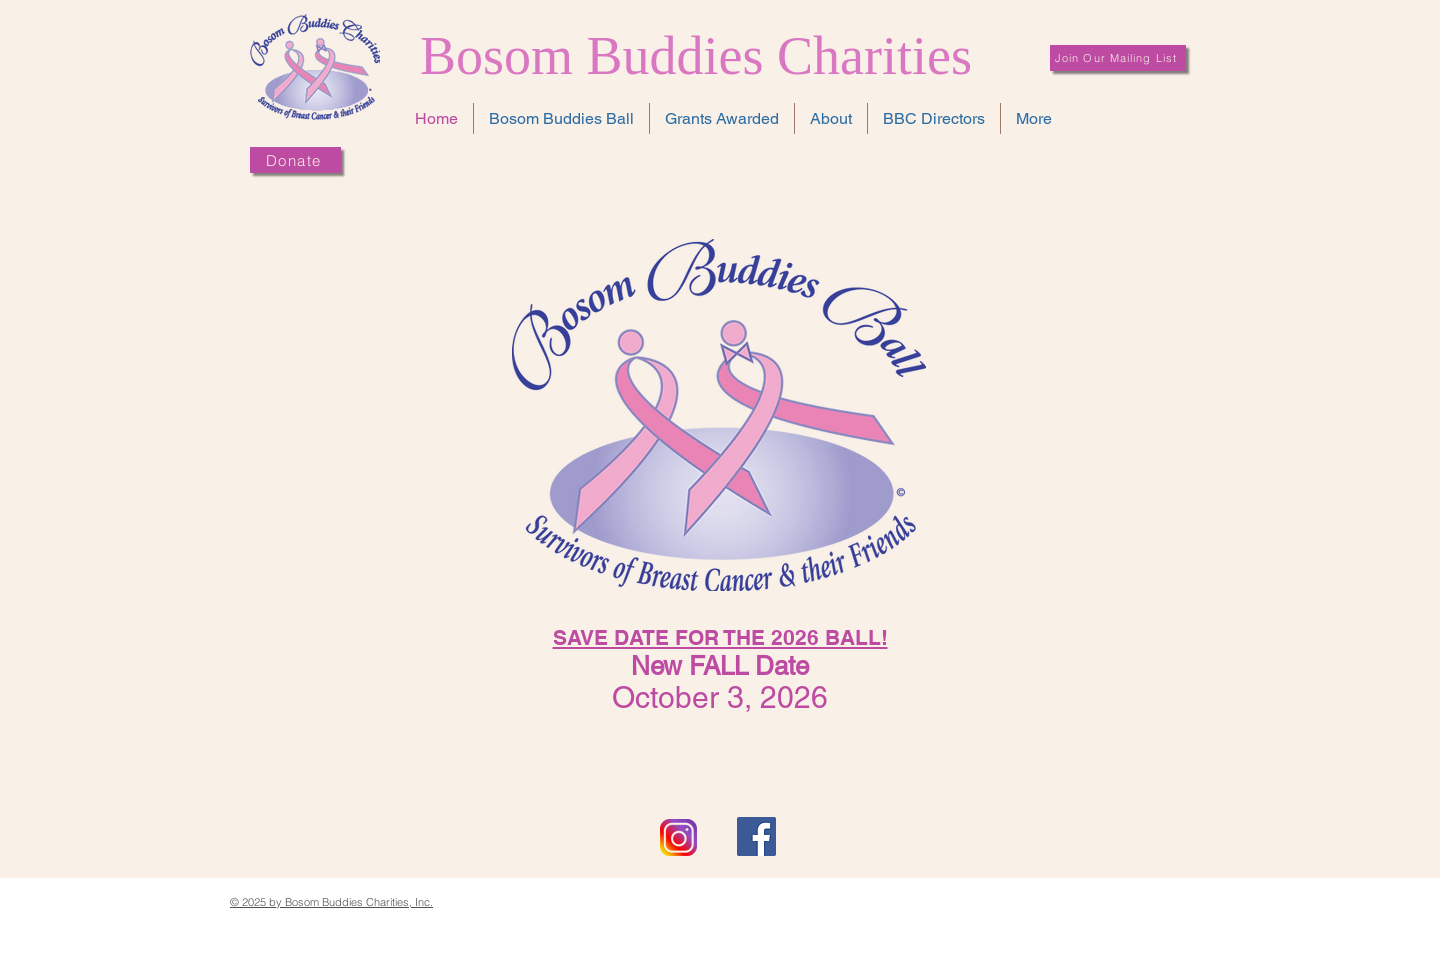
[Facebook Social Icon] (756, 836)
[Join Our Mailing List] (1118, 58)
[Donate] (295, 160)
